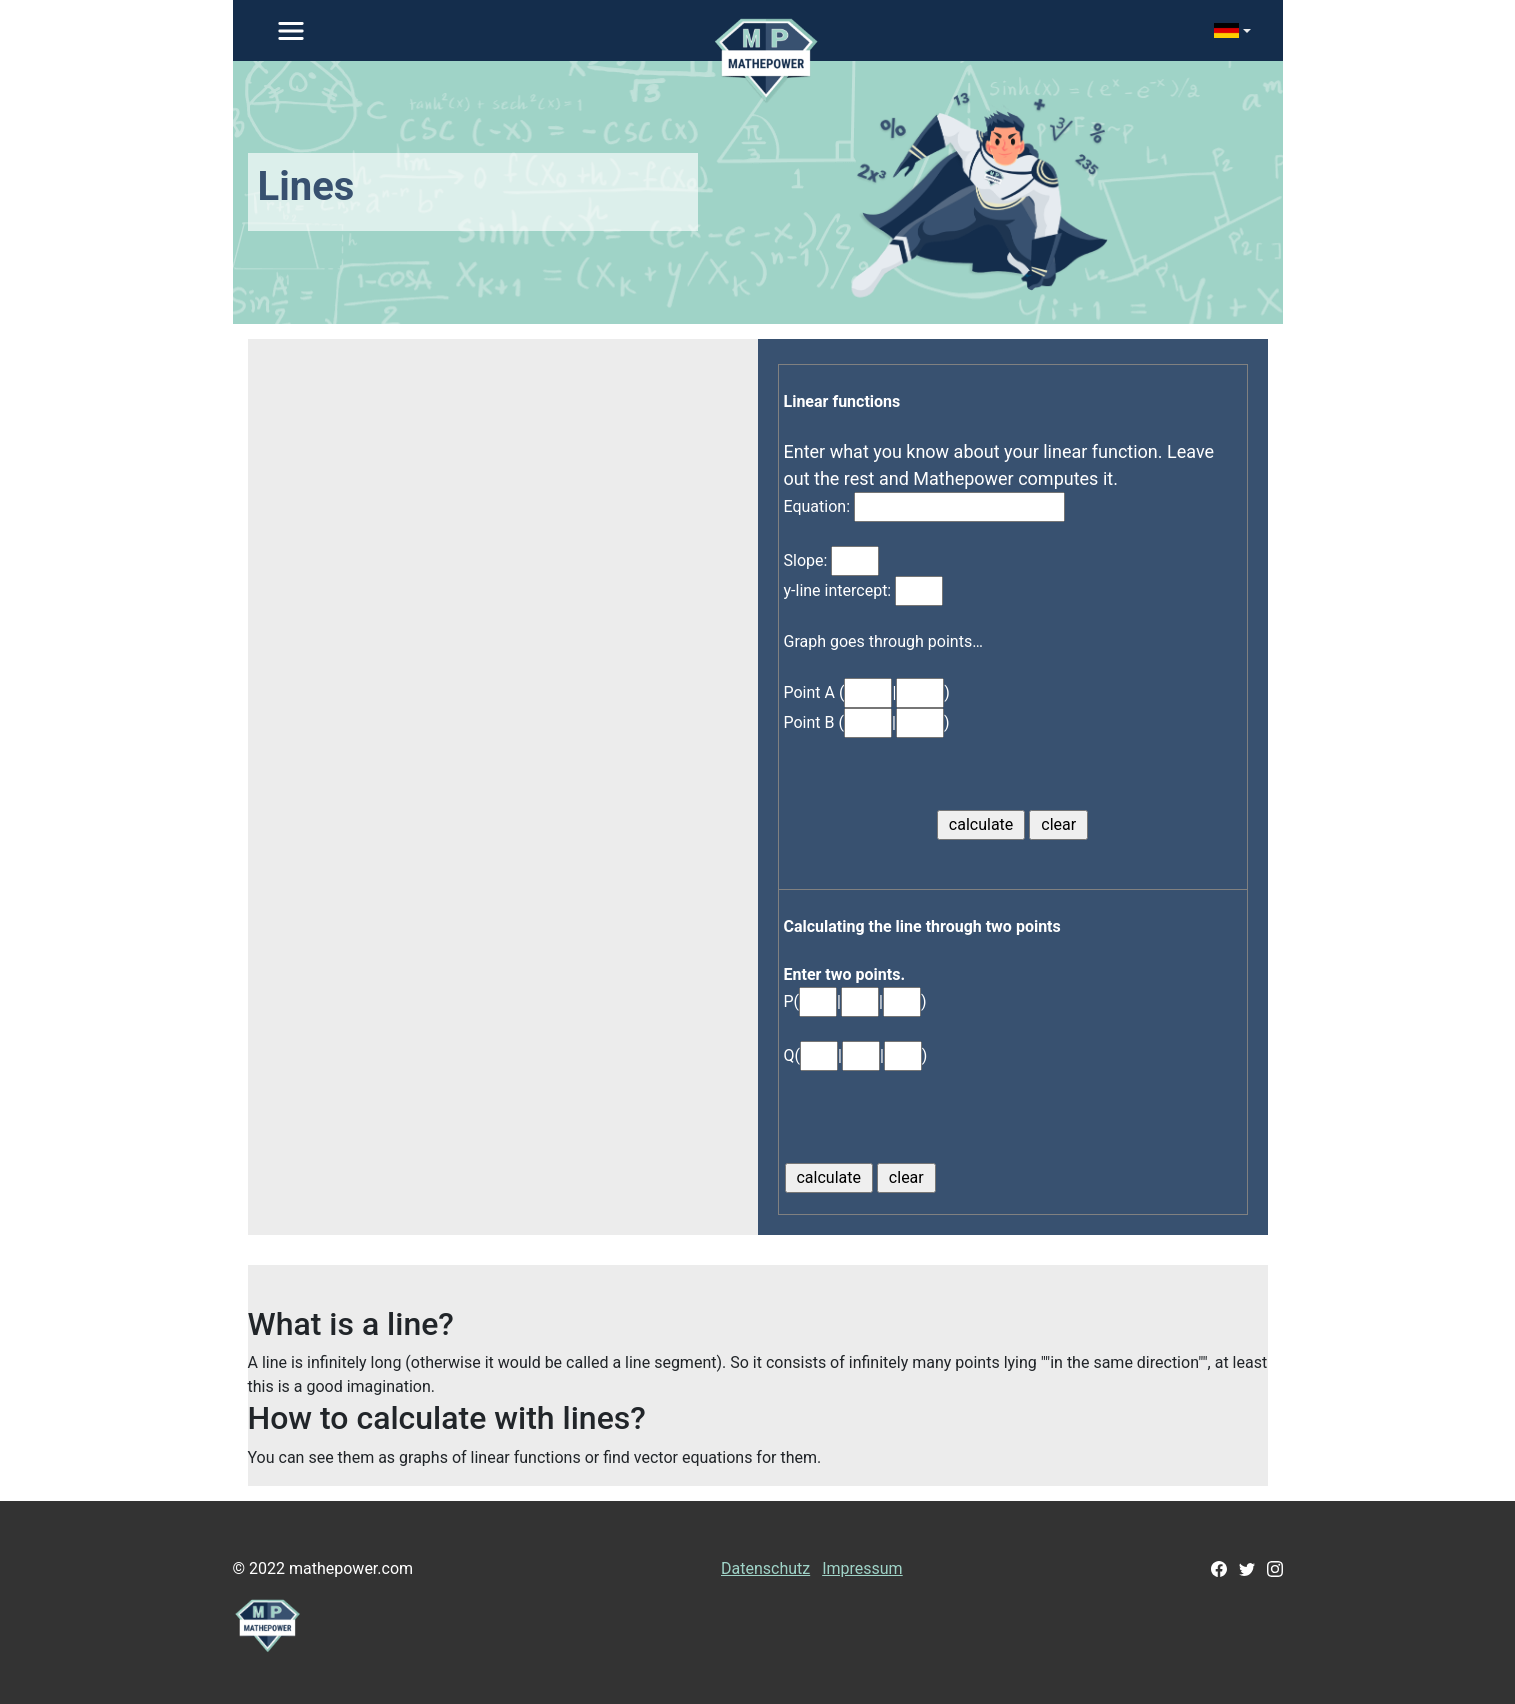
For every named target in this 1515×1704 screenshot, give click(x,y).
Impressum (862, 1568)
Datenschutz (765, 1568)
